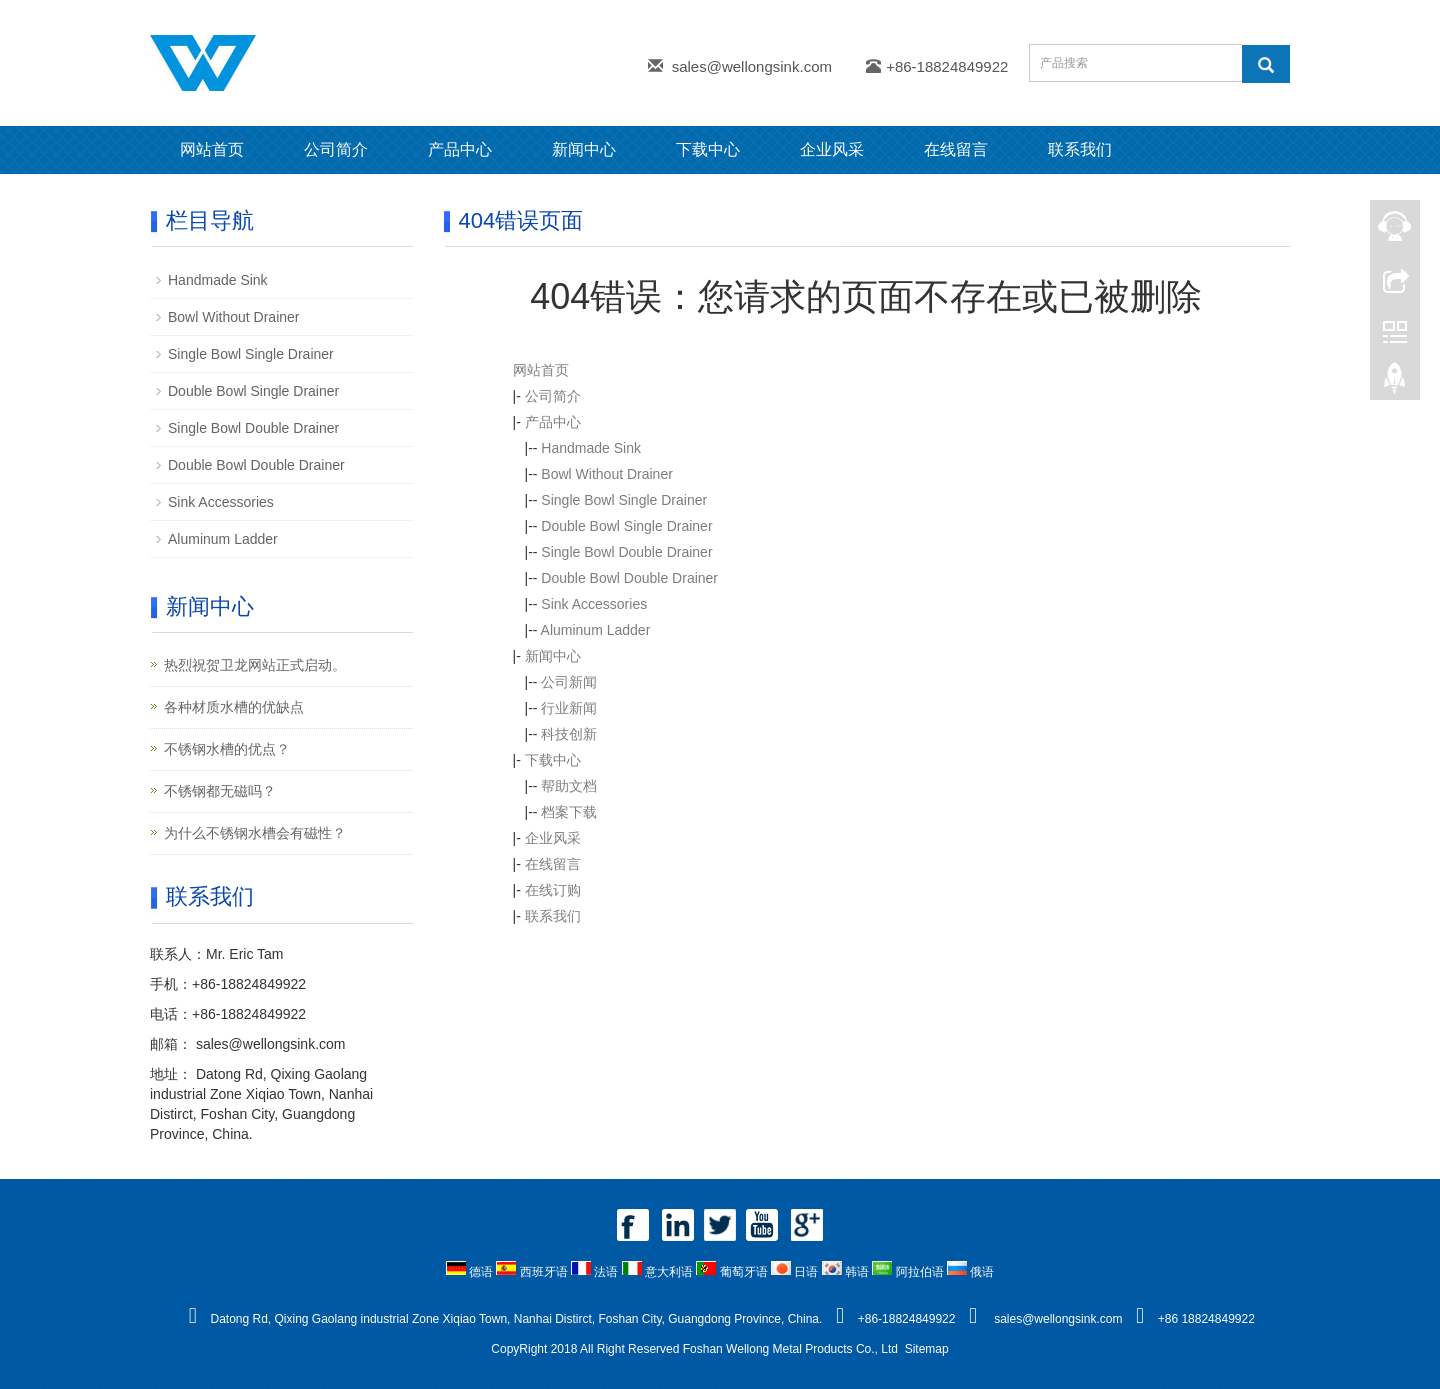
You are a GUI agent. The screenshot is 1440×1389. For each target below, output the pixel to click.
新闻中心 (584, 149)
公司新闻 (569, 682)
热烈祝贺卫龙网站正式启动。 (255, 665)
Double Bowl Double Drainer (629, 578)
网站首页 (212, 149)
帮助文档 (569, 786)
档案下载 (569, 812)
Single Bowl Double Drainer (626, 552)
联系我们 (1080, 149)
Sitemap (927, 1349)
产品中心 (460, 149)
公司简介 (336, 149)
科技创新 (569, 734)
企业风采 (832, 149)
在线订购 (553, 890)
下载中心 (708, 149)
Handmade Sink (591, 448)
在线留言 (956, 149)
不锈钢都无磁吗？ (220, 791)
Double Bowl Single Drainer (626, 526)
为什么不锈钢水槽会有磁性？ (255, 833)
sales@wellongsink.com (752, 66)
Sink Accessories (594, 604)
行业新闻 (569, 708)
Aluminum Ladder (596, 630)
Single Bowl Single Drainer (624, 500)
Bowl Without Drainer (607, 474)
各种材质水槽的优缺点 (234, 707)
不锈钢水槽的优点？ (227, 749)
